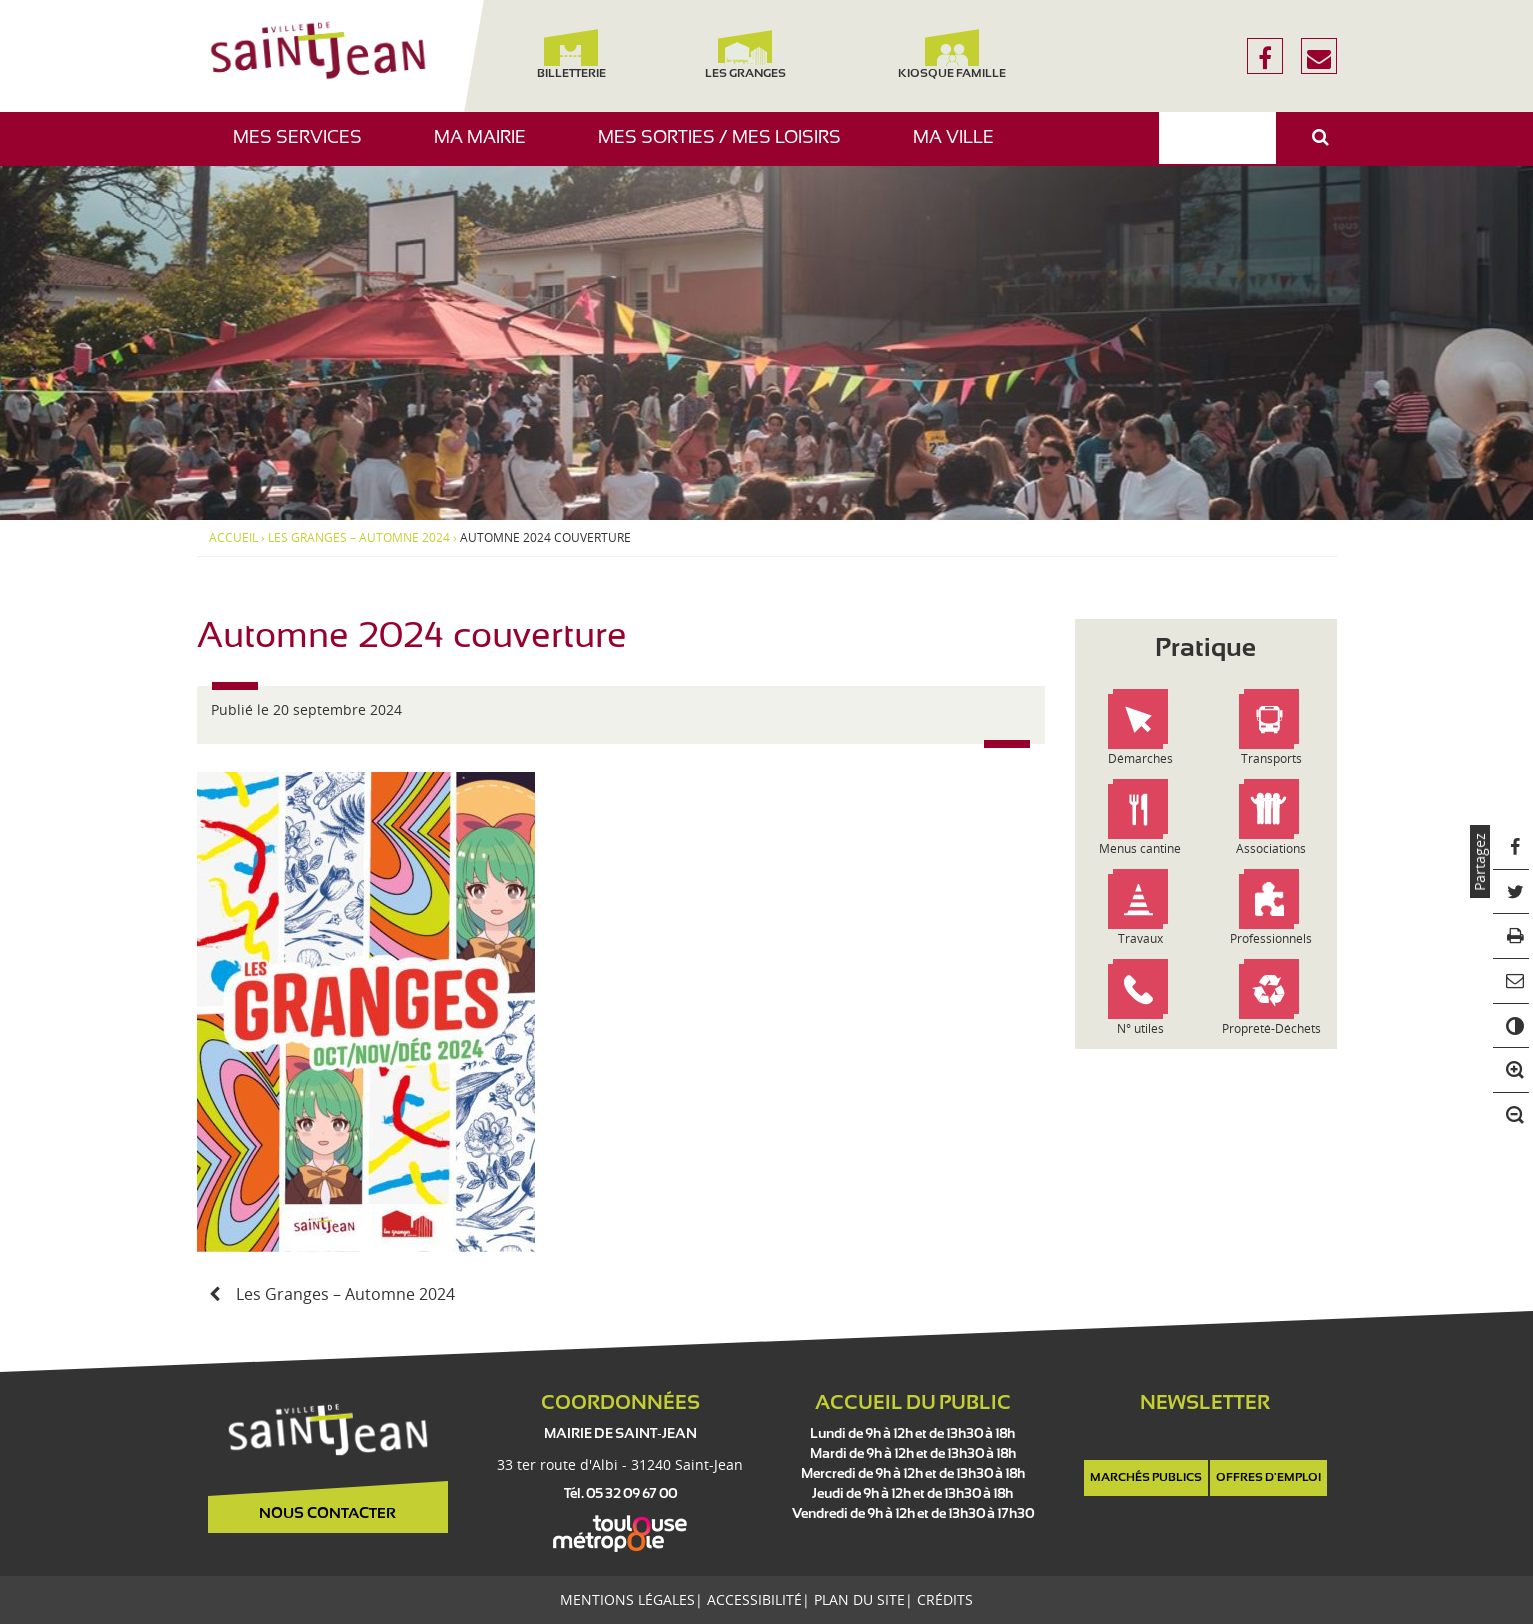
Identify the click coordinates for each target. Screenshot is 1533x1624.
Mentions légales (627, 1599)
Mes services (305, 147)
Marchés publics (1146, 1478)
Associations (1271, 848)
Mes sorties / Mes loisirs (727, 147)
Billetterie (571, 54)
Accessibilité (754, 1599)
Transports (1271, 758)
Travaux (1140, 938)
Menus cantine (1140, 848)
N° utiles (1140, 1028)
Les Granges (745, 54)
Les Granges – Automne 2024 (359, 538)
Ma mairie (487, 147)
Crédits (945, 1599)
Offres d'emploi (1268, 1478)
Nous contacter (327, 1514)
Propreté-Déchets (1271, 1028)
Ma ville (961, 147)
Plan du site (859, 1599)
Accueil (233, 538)
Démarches (1140, 758)
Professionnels (1271, 938)
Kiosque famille (952, 54)
